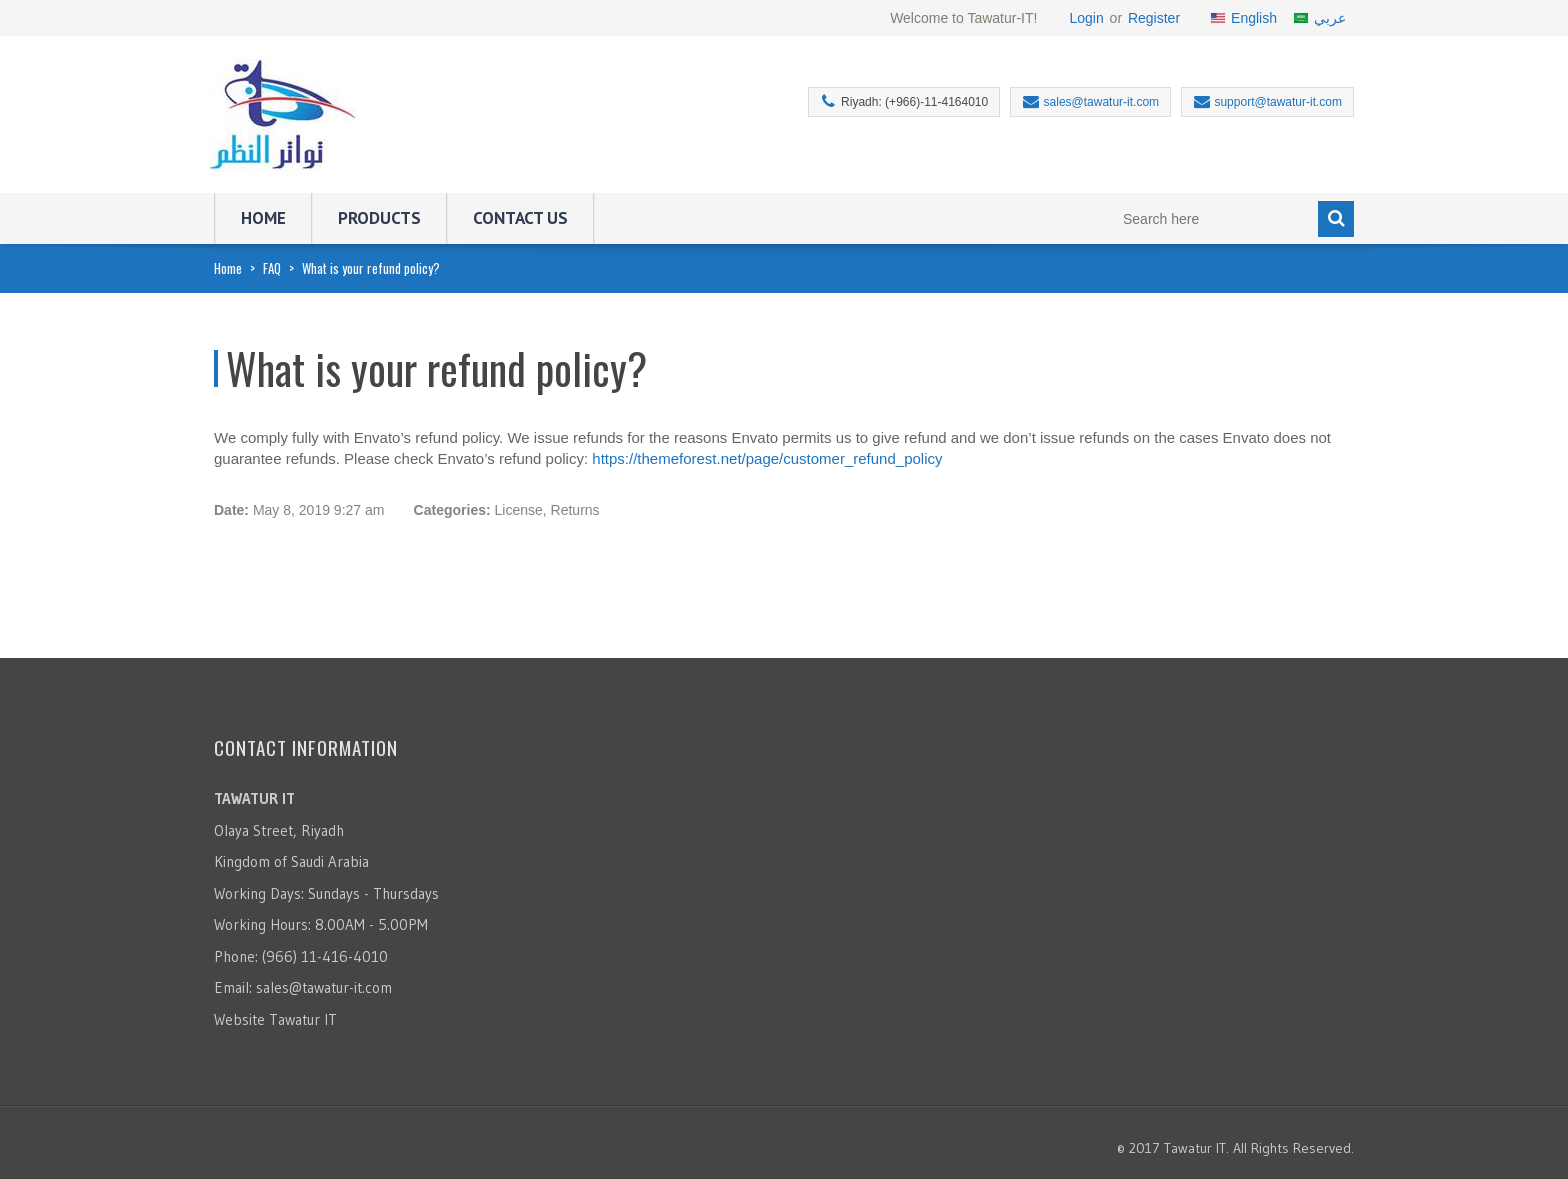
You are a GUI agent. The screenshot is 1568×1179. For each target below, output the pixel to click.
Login (1086, 18)
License (519, 510)
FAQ (272, 268)
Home (263, 218)
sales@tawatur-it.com (1102, 102)
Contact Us (520, 218)
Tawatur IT (303, 1019)
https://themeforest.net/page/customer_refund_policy (767, 458)
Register (1154, 18)
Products (379, 218)
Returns (575, 510)
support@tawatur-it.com (1278, 102)
